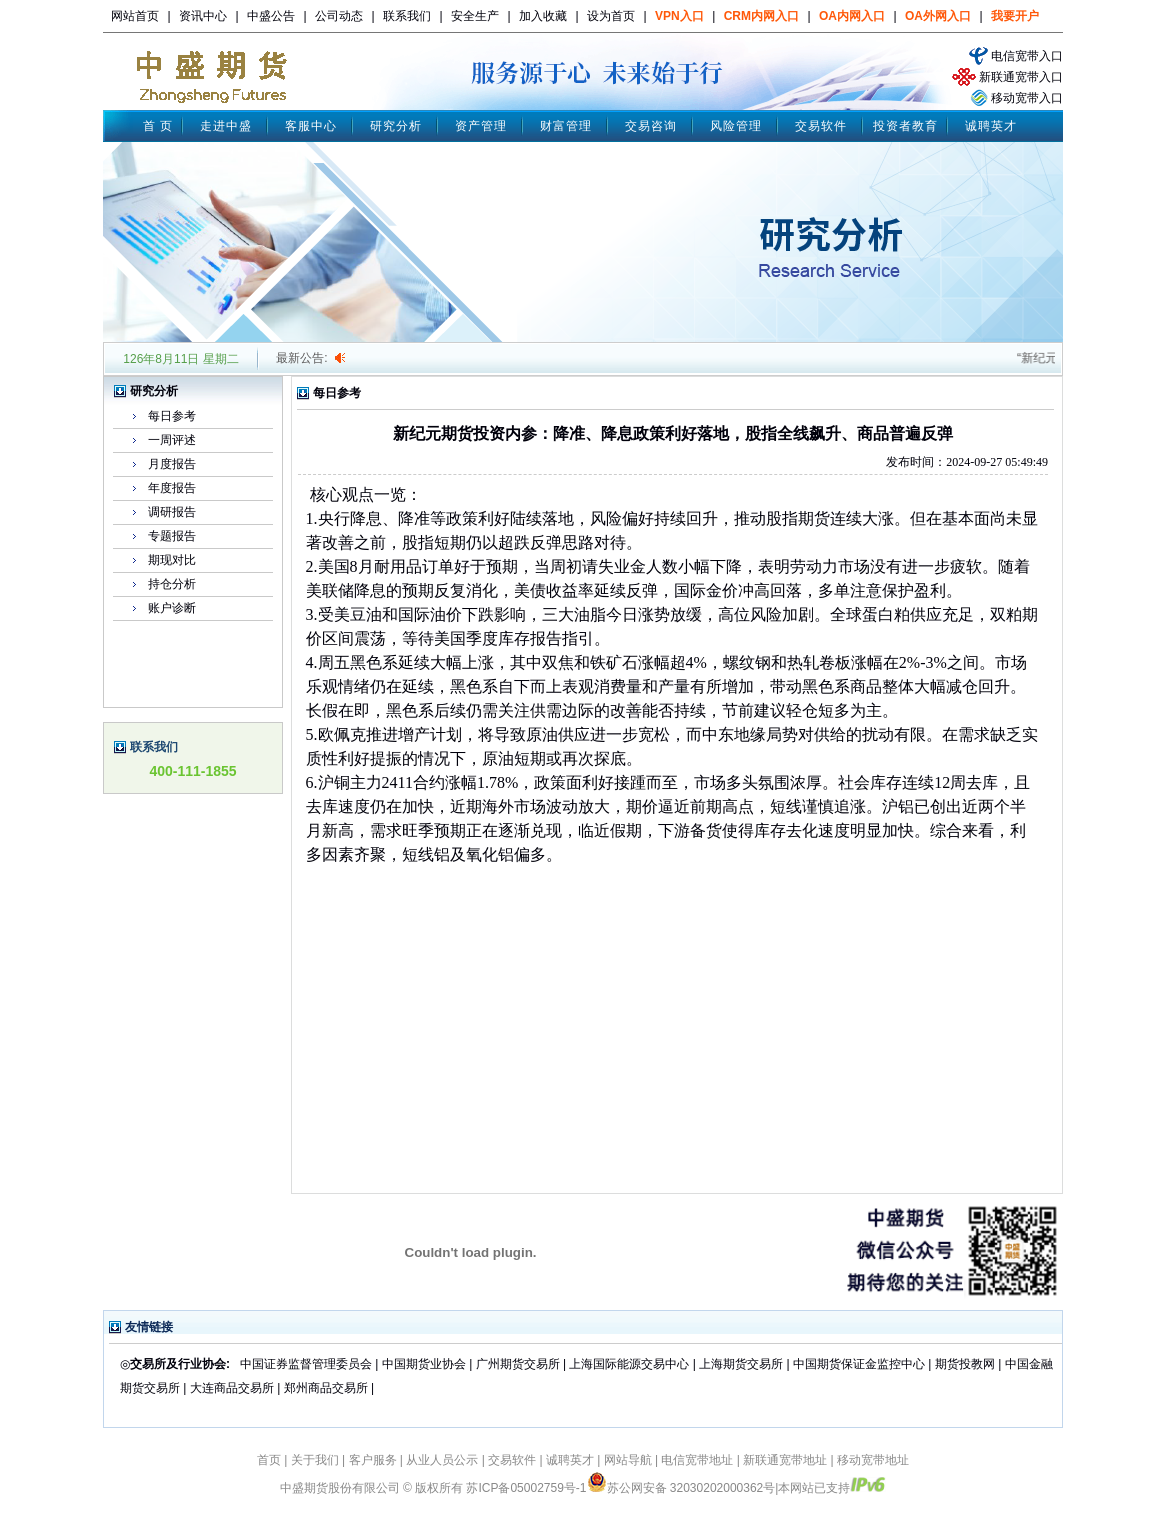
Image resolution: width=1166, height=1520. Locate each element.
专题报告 (172, 536)
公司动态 (339, 16)
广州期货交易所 (518, 1364)
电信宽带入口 (1027, 56)
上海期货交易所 (742, 1364)
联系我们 (407, 16)
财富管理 (566, 126)
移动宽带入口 (1027, 98)
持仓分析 (172, 584)
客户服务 (373, 1460)
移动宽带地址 (873, 1460)
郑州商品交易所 (326, 1388)
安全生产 (475, 16)
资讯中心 (203, 16)
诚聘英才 (991, 126)
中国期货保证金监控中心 (859, 1364)
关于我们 (315, 1460)
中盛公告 (271, 16)
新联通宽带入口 (1021, 77)
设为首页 (611, 16)
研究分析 (396, 126)
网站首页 (135, 16)
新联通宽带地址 (785, 1460)
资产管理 (481, 126)
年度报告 (172, 488)
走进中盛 (226, 126)
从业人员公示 (442, 1460)
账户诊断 (172, 608)
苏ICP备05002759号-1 (526, 1488)
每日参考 (172, 416)
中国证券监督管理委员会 (306, 1364)
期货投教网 (965, 1364)
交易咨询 (651, 126)
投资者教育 (905, 126)
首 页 (158, 126)
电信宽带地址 (697, 1460)
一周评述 (172, 440)
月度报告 (172, 464)
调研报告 (172, 512)
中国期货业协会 (424, 1364)
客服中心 (311, 126)
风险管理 (736, 126)
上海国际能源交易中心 (629, 1364)
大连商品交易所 (232, 1388)
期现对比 (172, 560)
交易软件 (821, 126)
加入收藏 (543, 16)
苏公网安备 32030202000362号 (681, 1488)
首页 (269, 1460)
